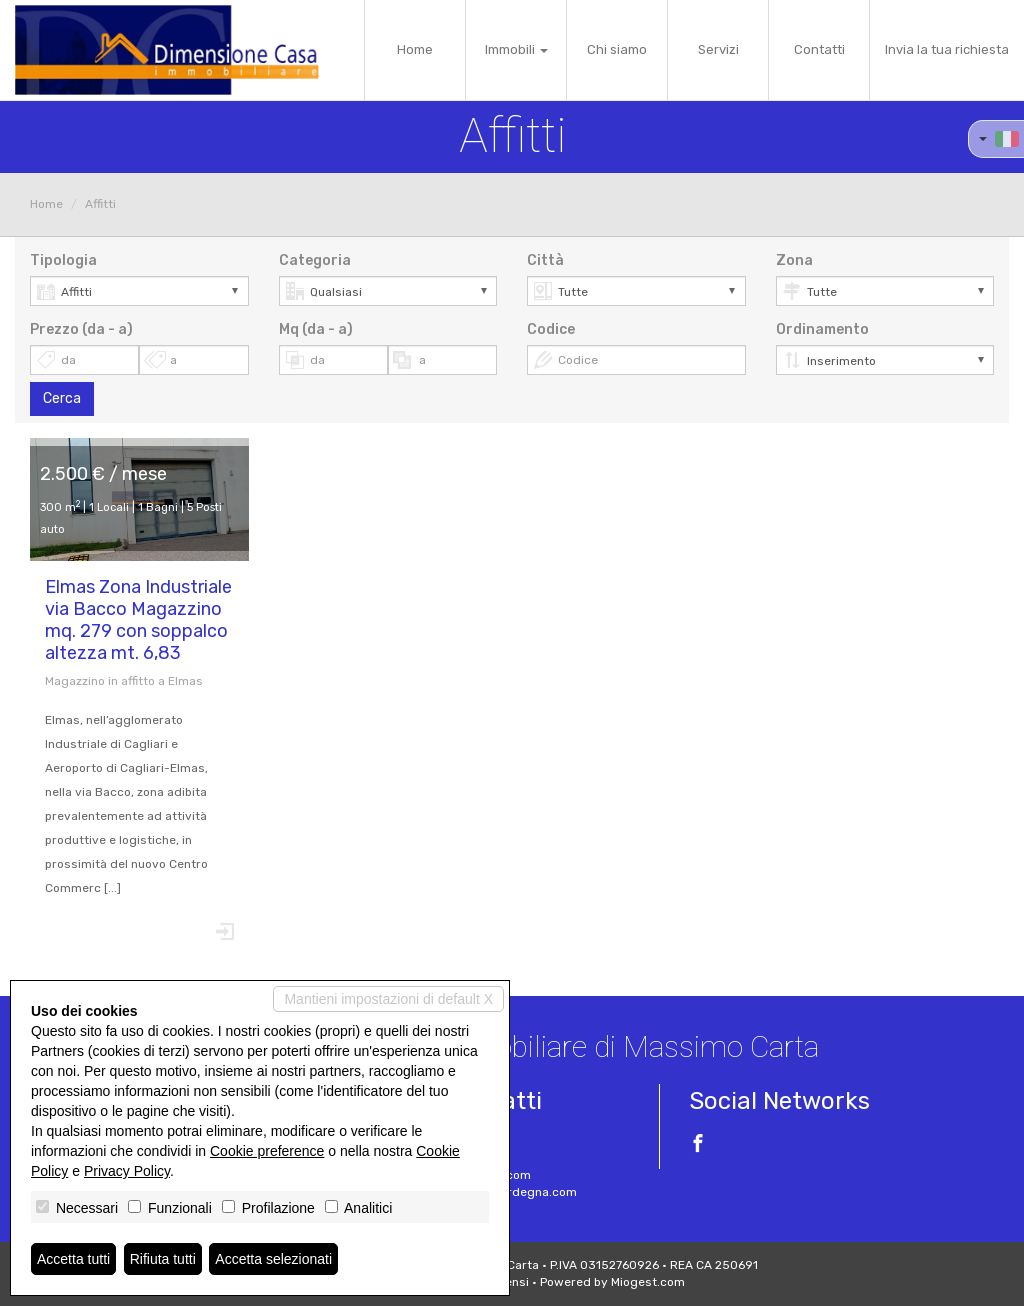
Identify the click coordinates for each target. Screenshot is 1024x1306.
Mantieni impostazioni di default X (388, 999)
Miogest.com (648, 1282)
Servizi (718, 49)
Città (545, 260)
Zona (794, 260)
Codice (551, 329)
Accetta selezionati (273, 1259)
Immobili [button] (516, 49)
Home (415, 49)
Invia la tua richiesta (947, 49)
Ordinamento (822, 329)
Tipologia (63, 260)
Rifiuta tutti (163, 1259)
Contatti (819, 49)
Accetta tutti (73, 1259)
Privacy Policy (127, 1171)
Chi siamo (617, 49)
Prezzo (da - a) (81, 329)
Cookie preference (267, 1151)
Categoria (315, 260)
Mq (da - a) (316, 329)
